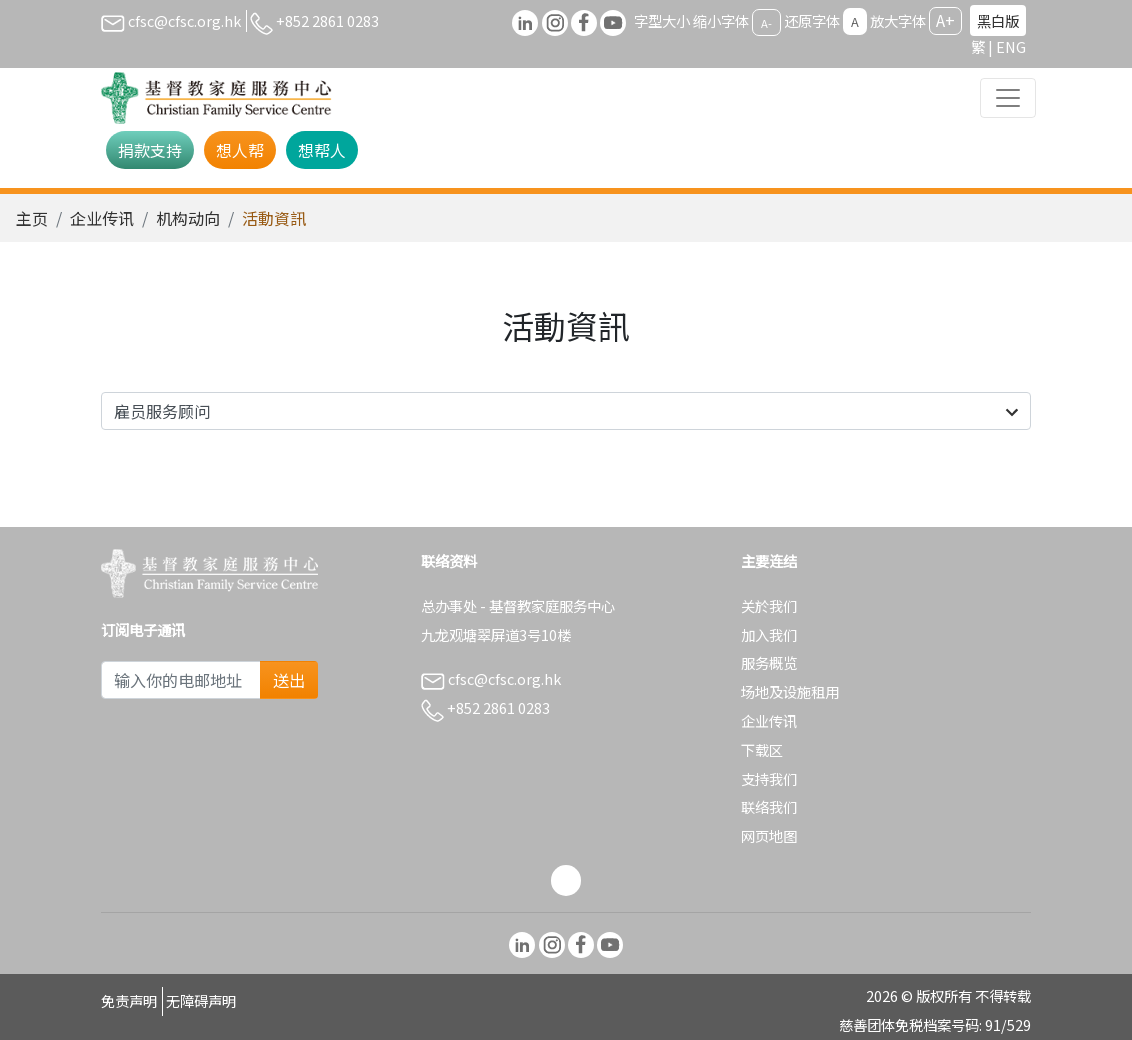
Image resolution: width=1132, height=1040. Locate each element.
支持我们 (769, 778)
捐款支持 (150, 150)
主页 (32, 218)
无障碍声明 (201, 1000)
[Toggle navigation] (1008, 98)
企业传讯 (102, 218)
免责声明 (129, 1000)
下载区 (762, 749)
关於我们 (769, 605)
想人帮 (240, 150)
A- (766, 22)
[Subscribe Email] (181, 680)
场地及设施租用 (790, 691)
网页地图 (769, 835)
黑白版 (998, 20)
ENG (1011, 46)
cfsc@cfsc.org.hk (171, 20)
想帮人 (322, 150)
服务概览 (769, 662)
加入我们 (769, 634)
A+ (945, 20)
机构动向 (188, 218)
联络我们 (769, 806)
